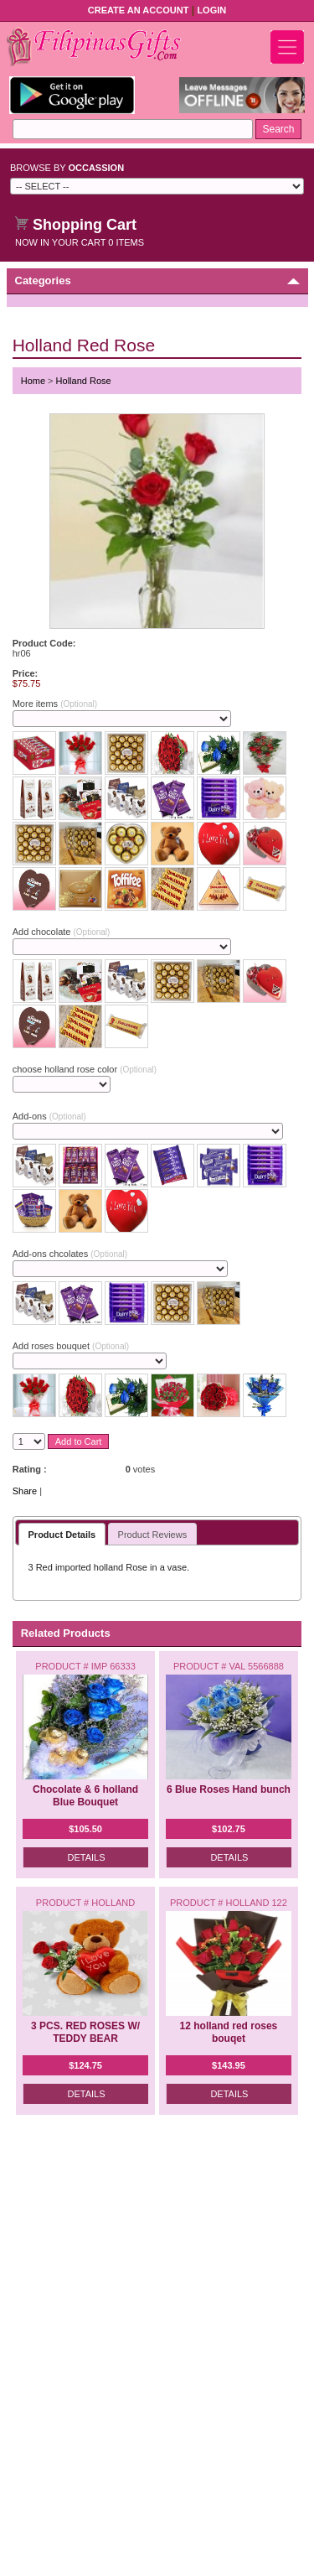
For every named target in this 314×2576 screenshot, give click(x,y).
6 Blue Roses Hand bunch (229, 1789)
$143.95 (228, 2065)
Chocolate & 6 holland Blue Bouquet (85, 1796)
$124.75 (85, 2065)
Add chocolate (62, 932)
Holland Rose (83, 381)
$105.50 (85, 1829)
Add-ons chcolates (70, 1254)
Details (87, 1857)
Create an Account (138, 10)
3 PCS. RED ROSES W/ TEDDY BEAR (85, 2032)
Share (25, 1491)
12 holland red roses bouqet (229, 2032)
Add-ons (49, 1116)
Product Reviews (153, 1535)
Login (211, 10)
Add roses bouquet (71, 1346)
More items (55, 704)
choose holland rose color (85, 1069)
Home (33, 381)
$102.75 (228, 1829)
